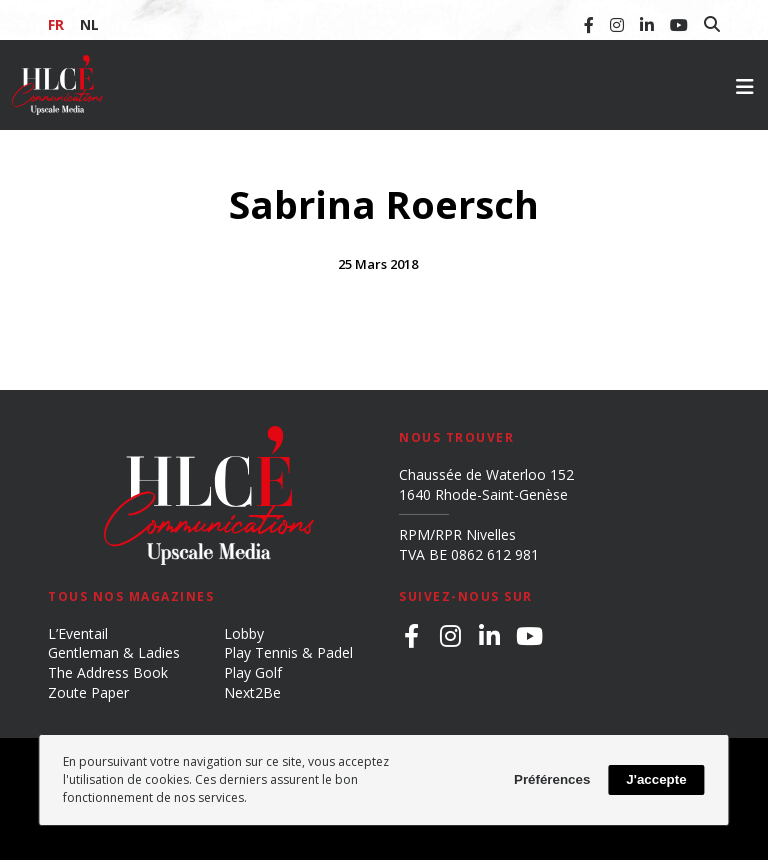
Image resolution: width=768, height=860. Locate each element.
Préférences (552, 779)
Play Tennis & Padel (288, 652)
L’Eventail (78, 633)
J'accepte (656, 779)
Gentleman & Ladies (114, 652)
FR (56, 24)
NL (89, 24)
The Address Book (108, 672)
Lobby (244, 633)
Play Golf (253, 672)
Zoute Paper (88, 692)
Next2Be (252, 692)
